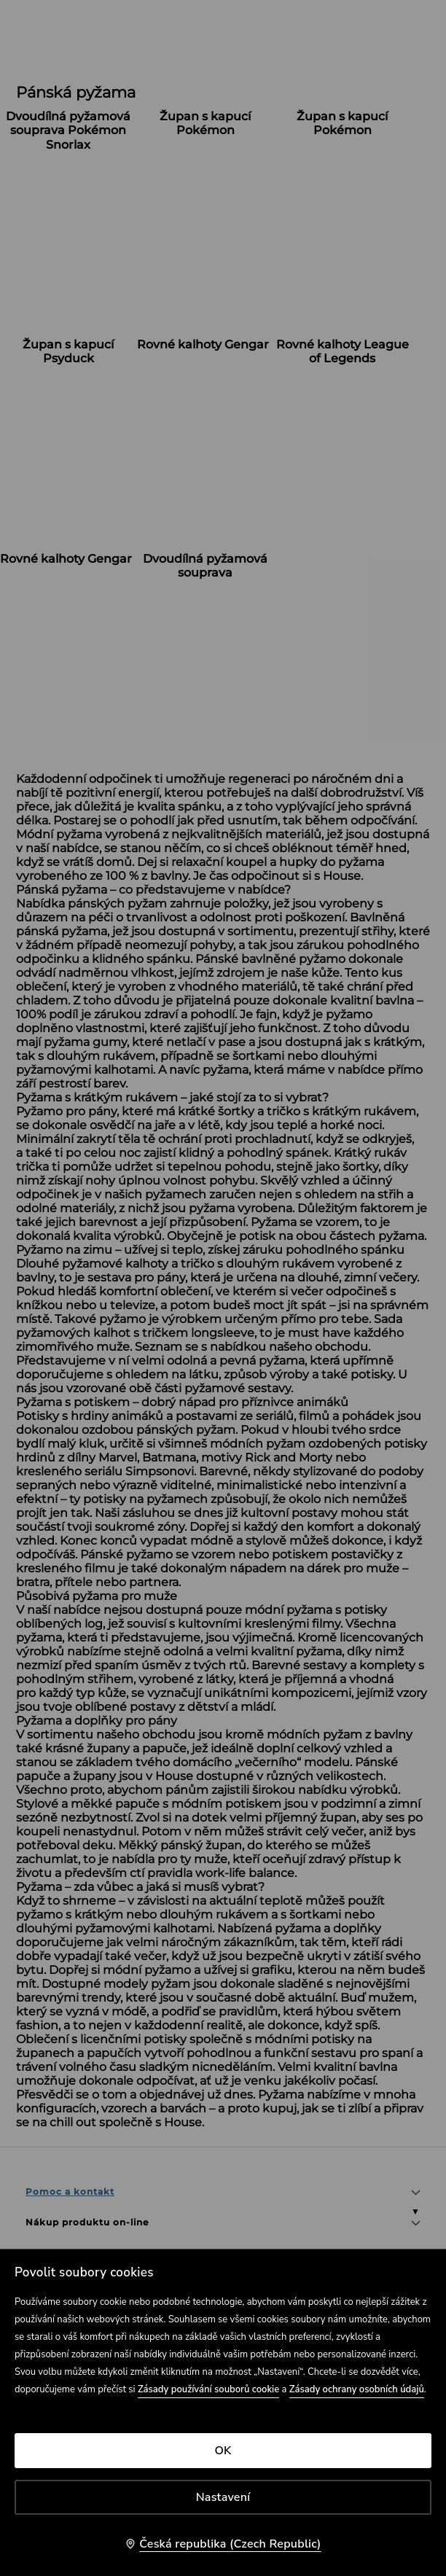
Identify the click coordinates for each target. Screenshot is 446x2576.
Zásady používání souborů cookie (208, 2389)
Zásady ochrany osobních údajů (356, 2389)
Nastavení (223, 2497)
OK (222, 2451)
